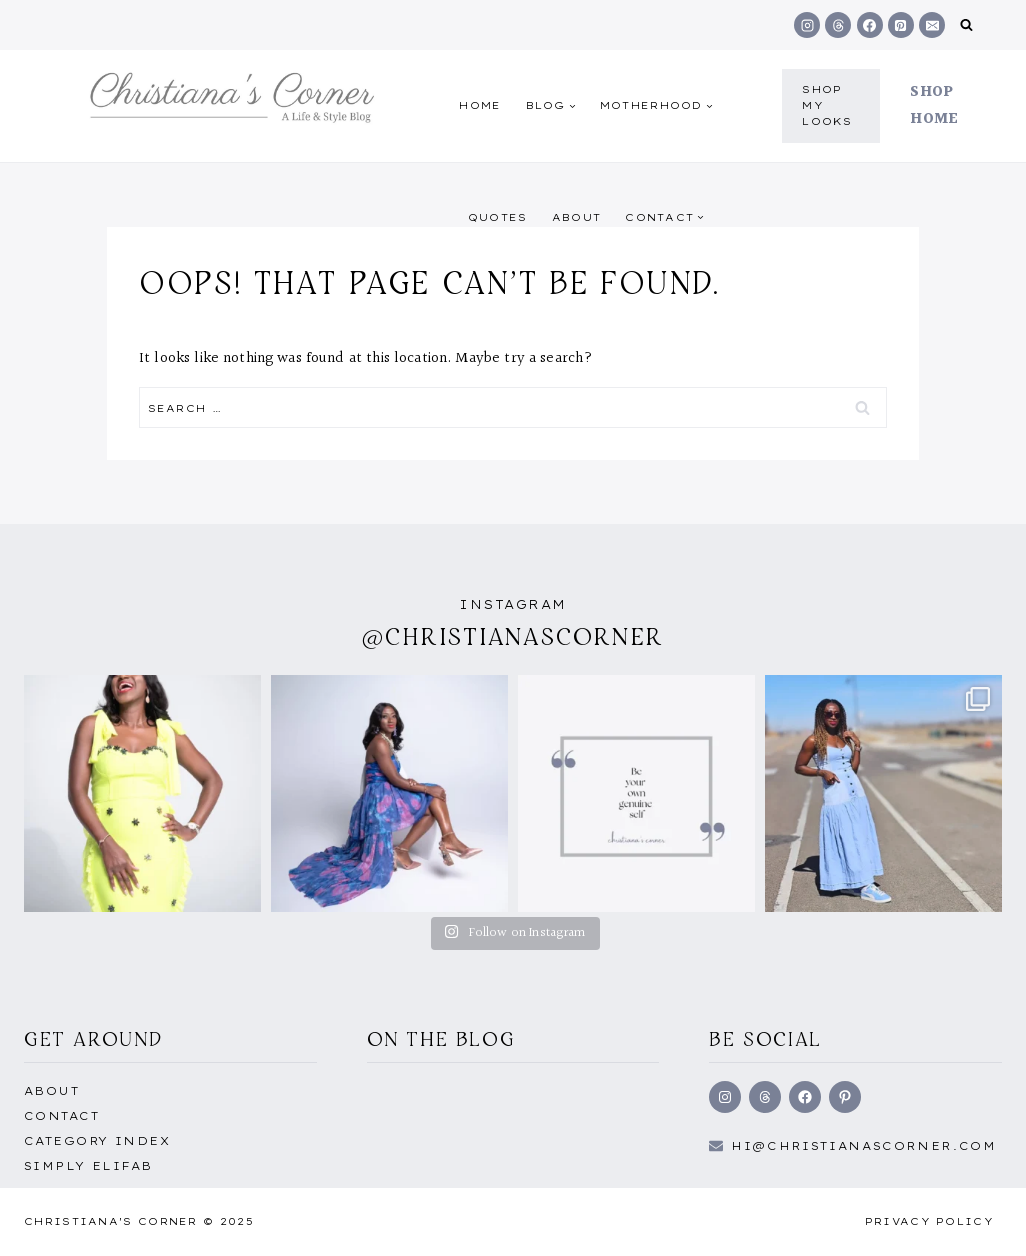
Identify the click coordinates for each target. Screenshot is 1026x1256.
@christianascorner (513, 636)
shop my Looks (827, 105)
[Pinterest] (901, 25)
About (577, 217)
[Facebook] (870, 25)
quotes (498, 217)
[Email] (932, 25)
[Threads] (838, 25)
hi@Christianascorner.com (864, 1146)
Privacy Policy (929, 1221)
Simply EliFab (88, 1166)
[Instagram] (807, 25)
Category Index (97, 1141)
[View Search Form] (966, 25)
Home (480, 105)
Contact (61, 1116)
